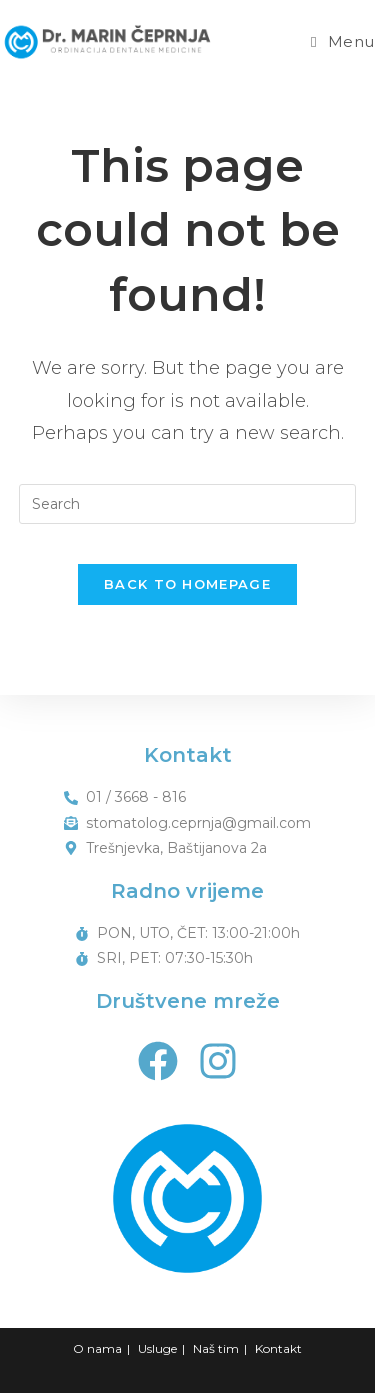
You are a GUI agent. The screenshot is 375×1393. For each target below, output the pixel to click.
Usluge (157, 1348)
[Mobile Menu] (343, 42)
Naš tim (216, 1348)
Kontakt (278, 1348)
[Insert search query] (188, 504)
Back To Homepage (187, 584)
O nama (97, 1348)
